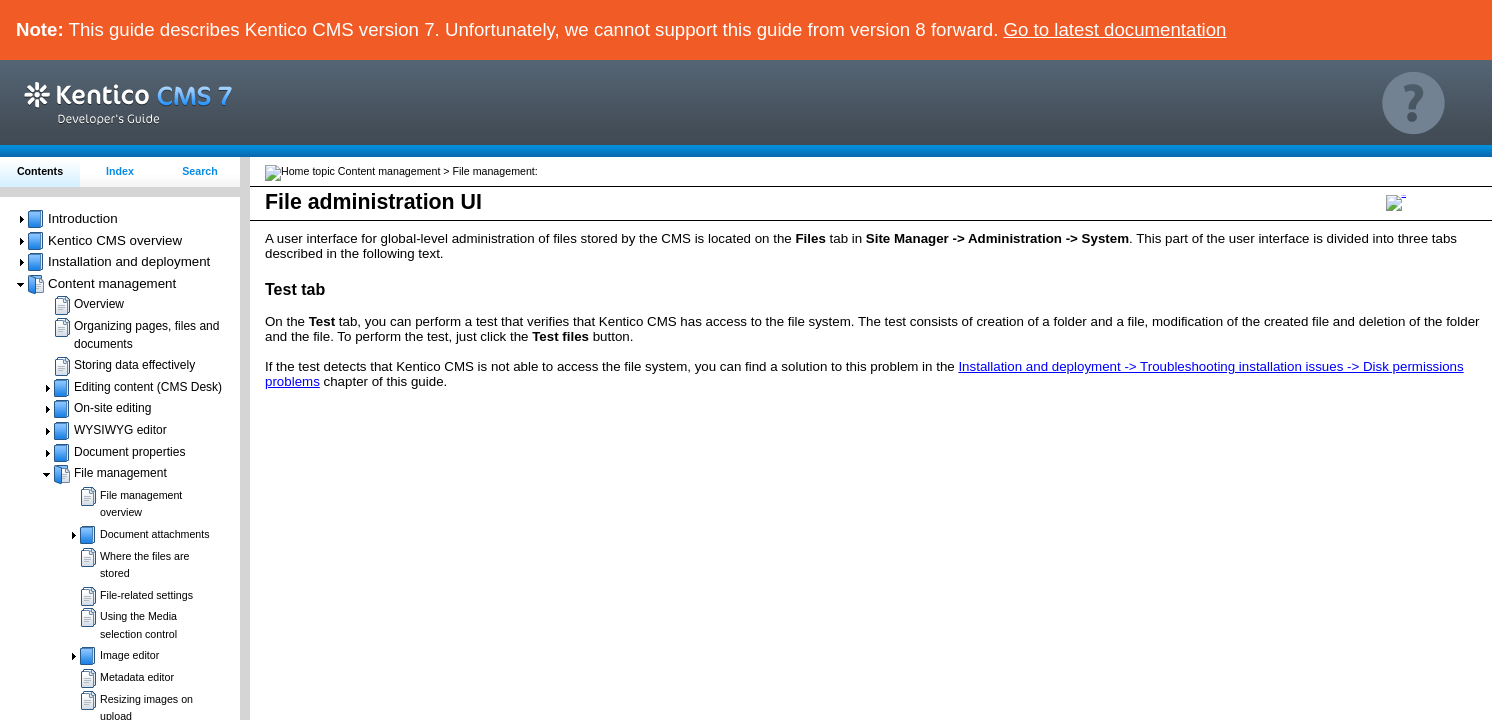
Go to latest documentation (1115, 29)
